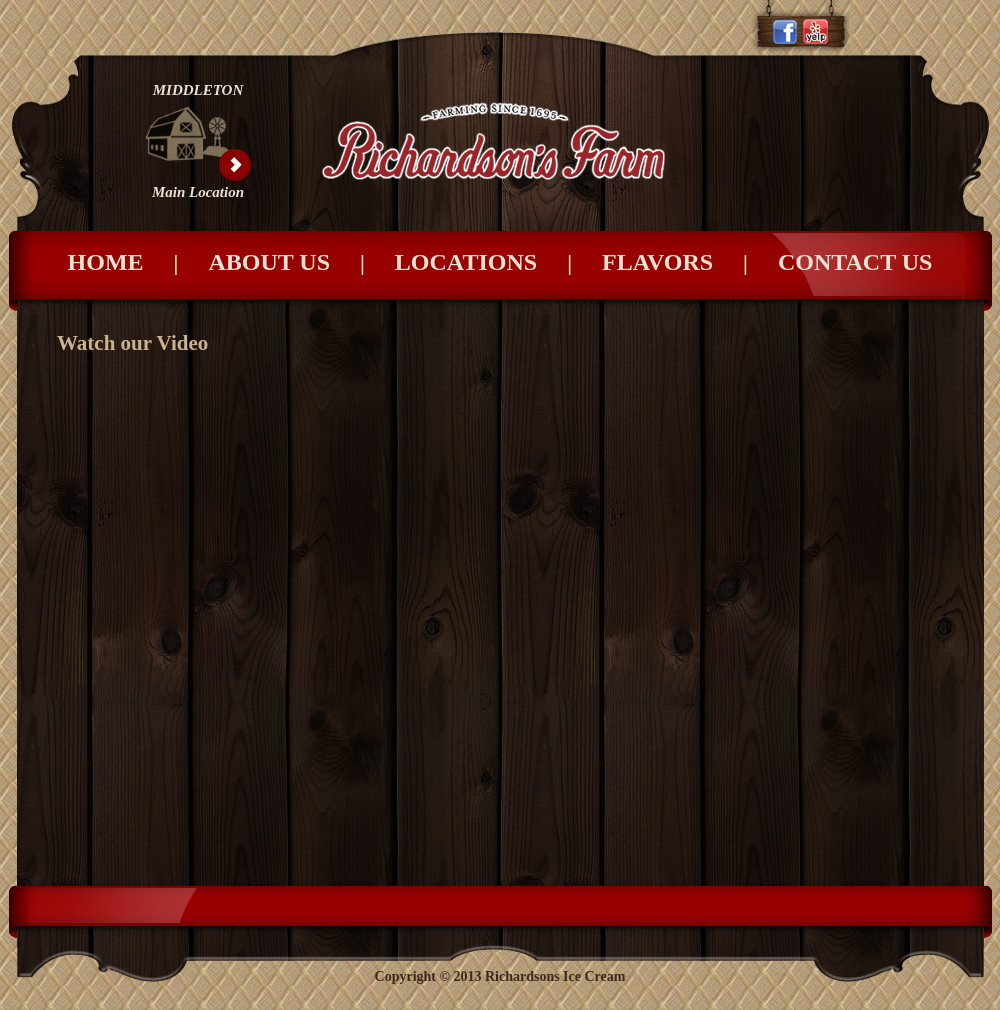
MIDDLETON (198, 90)
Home (138, 262)
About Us (301, 262)
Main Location (198, 192)
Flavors (690, 262)
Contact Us (855, 262)
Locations (498, 262)
